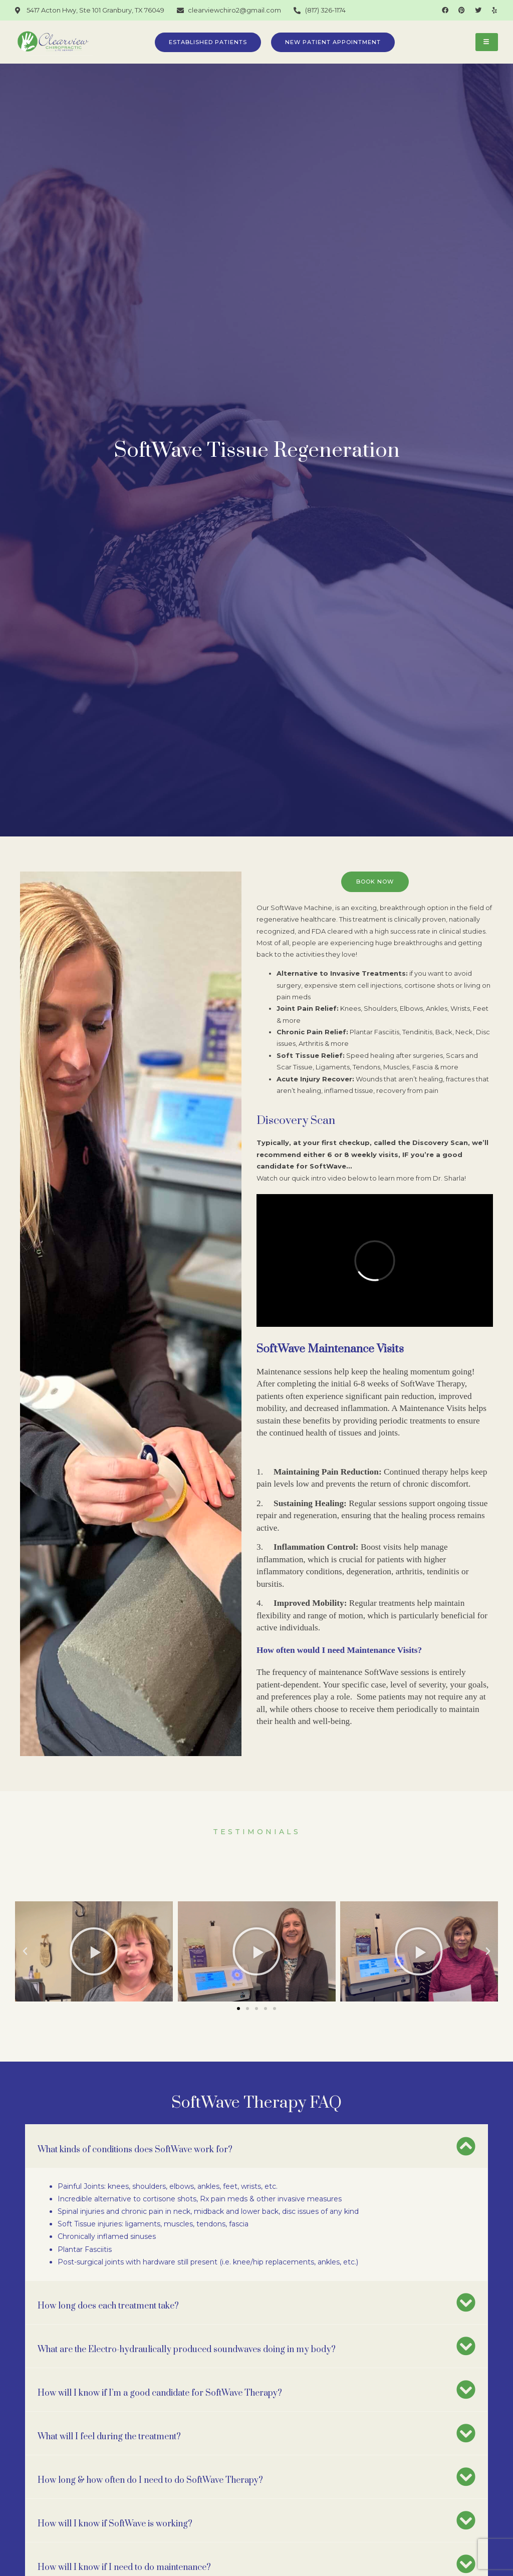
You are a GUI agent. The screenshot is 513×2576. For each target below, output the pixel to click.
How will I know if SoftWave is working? (115, 2515)
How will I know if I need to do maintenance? (124, 2558)
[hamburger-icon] (486, 42)
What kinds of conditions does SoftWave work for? (135, 2141)
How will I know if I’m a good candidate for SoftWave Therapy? (160, 2384)
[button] (238, 1999)
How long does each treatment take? (108, 2297)
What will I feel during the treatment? (109, 2428)
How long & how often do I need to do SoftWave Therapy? (150, 2471)
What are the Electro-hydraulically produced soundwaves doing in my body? (187, 2341)
